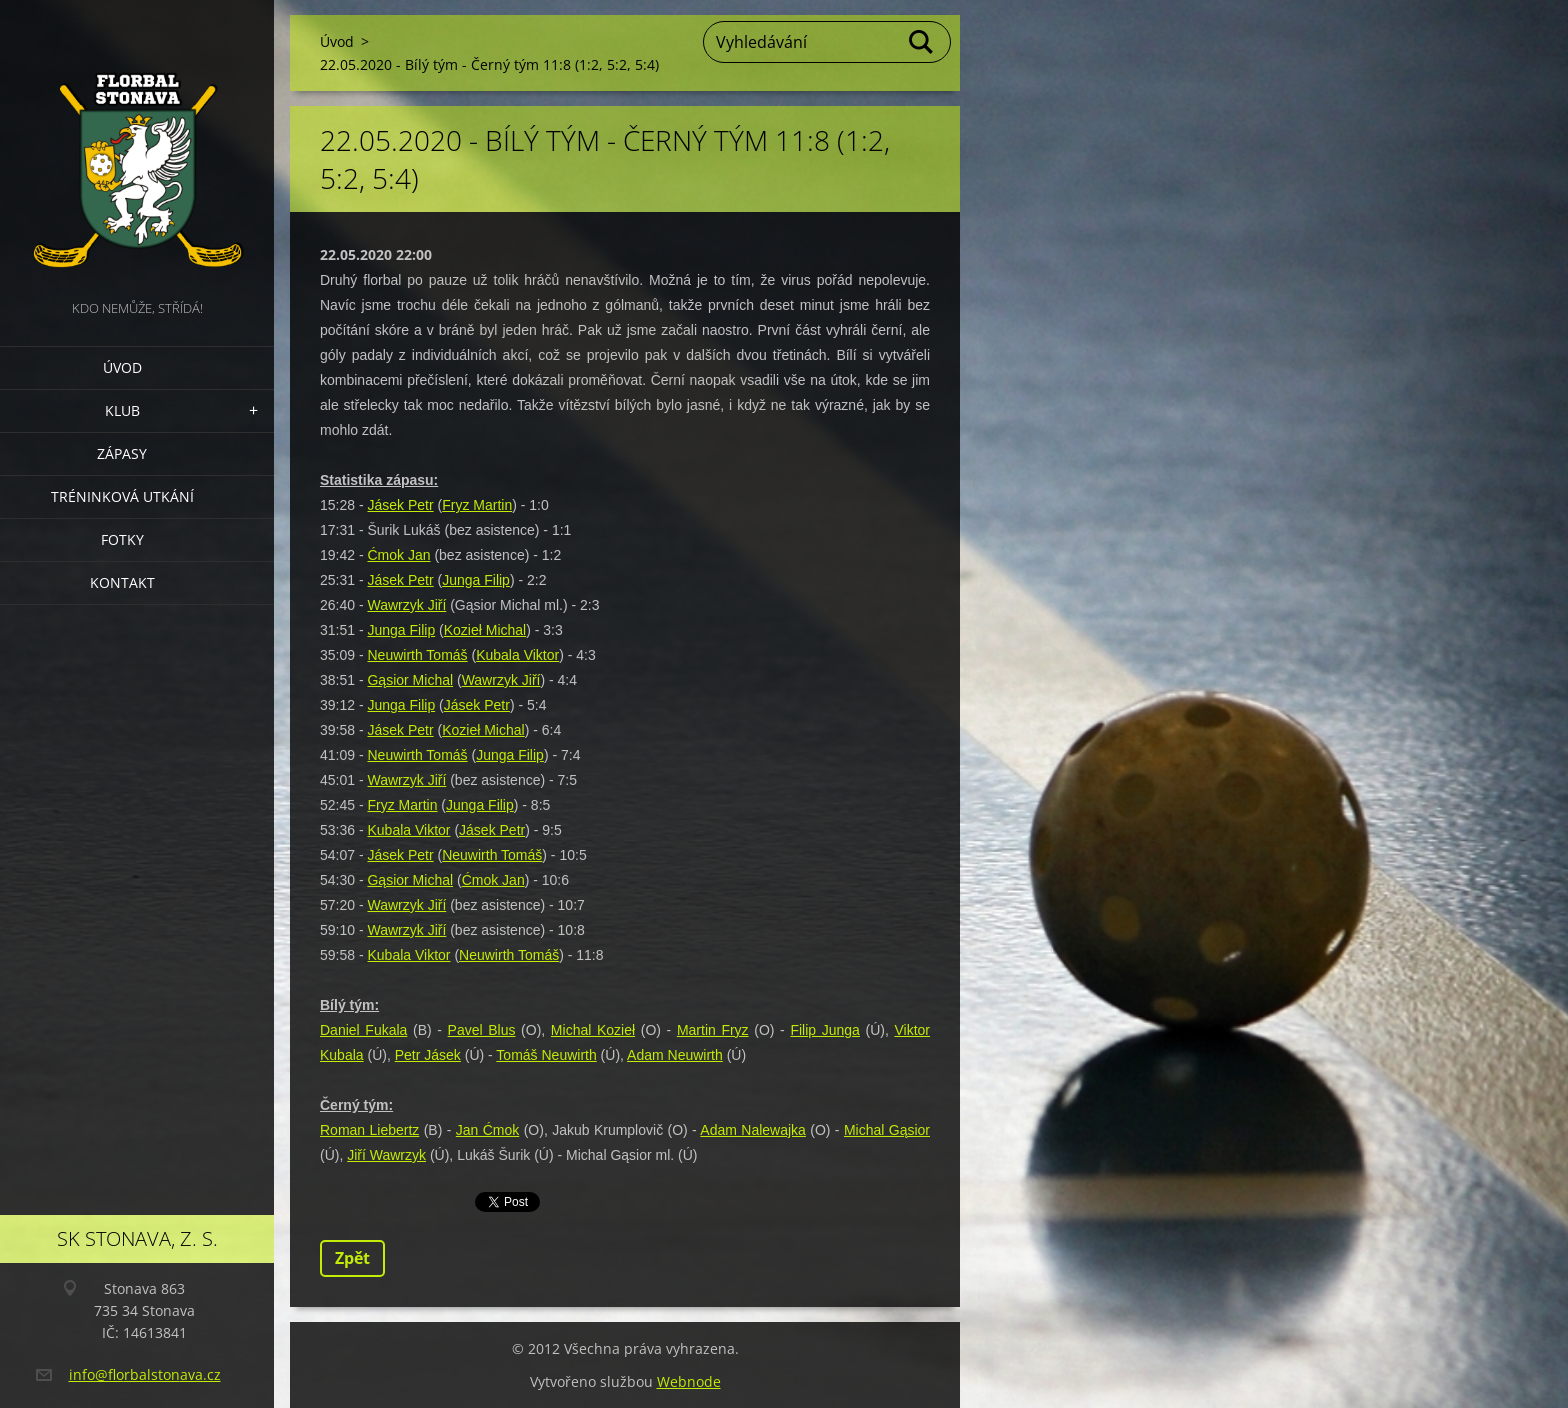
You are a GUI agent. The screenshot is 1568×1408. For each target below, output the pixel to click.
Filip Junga (824, 1030)
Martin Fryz (713, 1030)
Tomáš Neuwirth (546, 1055)
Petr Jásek (428, 1055)
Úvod (122, 367)
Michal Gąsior (887, 1130)
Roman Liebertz (369, 1130)
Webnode (689, 1381)
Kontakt (122, 582)
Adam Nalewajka (753, 1130)
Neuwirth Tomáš (417, 655)
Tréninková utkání (122, 496)
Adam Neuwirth (675, 1055)
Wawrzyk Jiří (406, 605)
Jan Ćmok (488, 1130)
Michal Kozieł (593, 1030)
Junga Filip (476, 580)
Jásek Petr (400, 505)
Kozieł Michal (485, 630)
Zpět (352, 1258)
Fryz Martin (477, 505)
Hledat (922, 42)
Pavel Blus (482, 1030)
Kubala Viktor (517, 655)
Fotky (122, 539)
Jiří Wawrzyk (386, 1155)
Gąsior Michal (410, 680)
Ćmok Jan (398, 555)
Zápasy (122, 453)
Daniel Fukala (363, 1030)
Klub (122, 410)
